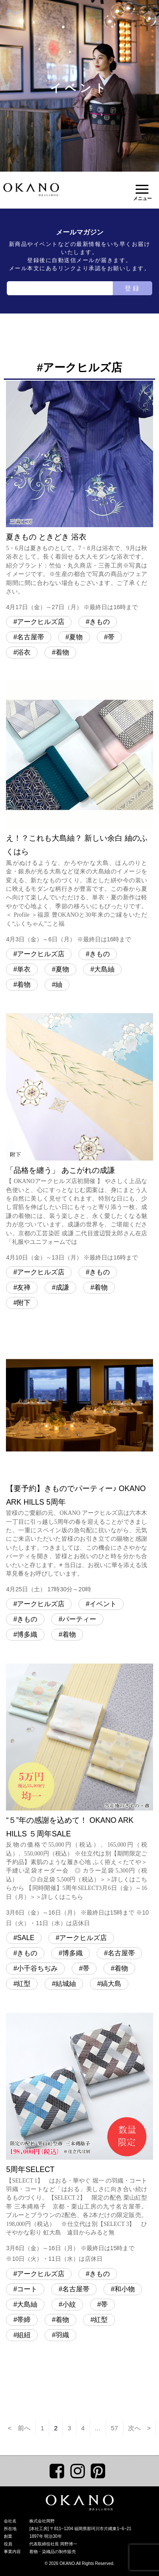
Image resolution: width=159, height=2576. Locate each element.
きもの (99, 621)
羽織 (62, 2335)
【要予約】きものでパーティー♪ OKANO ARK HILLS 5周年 (79, 1463)
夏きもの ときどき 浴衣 (79, 497)
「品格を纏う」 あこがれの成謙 (79, 1138)
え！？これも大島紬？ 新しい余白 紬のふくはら (79, 813)
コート (27, 2289)
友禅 (24, 1287)
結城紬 (66, 1983)
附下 (24, 1302)
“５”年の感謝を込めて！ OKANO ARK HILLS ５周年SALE (79, 1796)
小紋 (69, 2304)
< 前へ (19, 2428)
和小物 (124, 2289)
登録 (133, 288)
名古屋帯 (30, 637)
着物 (62, 652)
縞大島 (111, 1983)
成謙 (62, 1287)
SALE (25, 1937)
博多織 (27, 1634)
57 (114, 2428)
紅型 (24, 1983)
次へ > (139, 2428)
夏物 (76, 637)
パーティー (79, 1619)
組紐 (24, 2335)
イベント (103, 1603)
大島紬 (104, 969)
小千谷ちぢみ (37, 1968)
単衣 (24, 969)
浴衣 (24, 652)
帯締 (24, 2319)
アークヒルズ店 (40, 621)
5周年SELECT (79, 2139)
